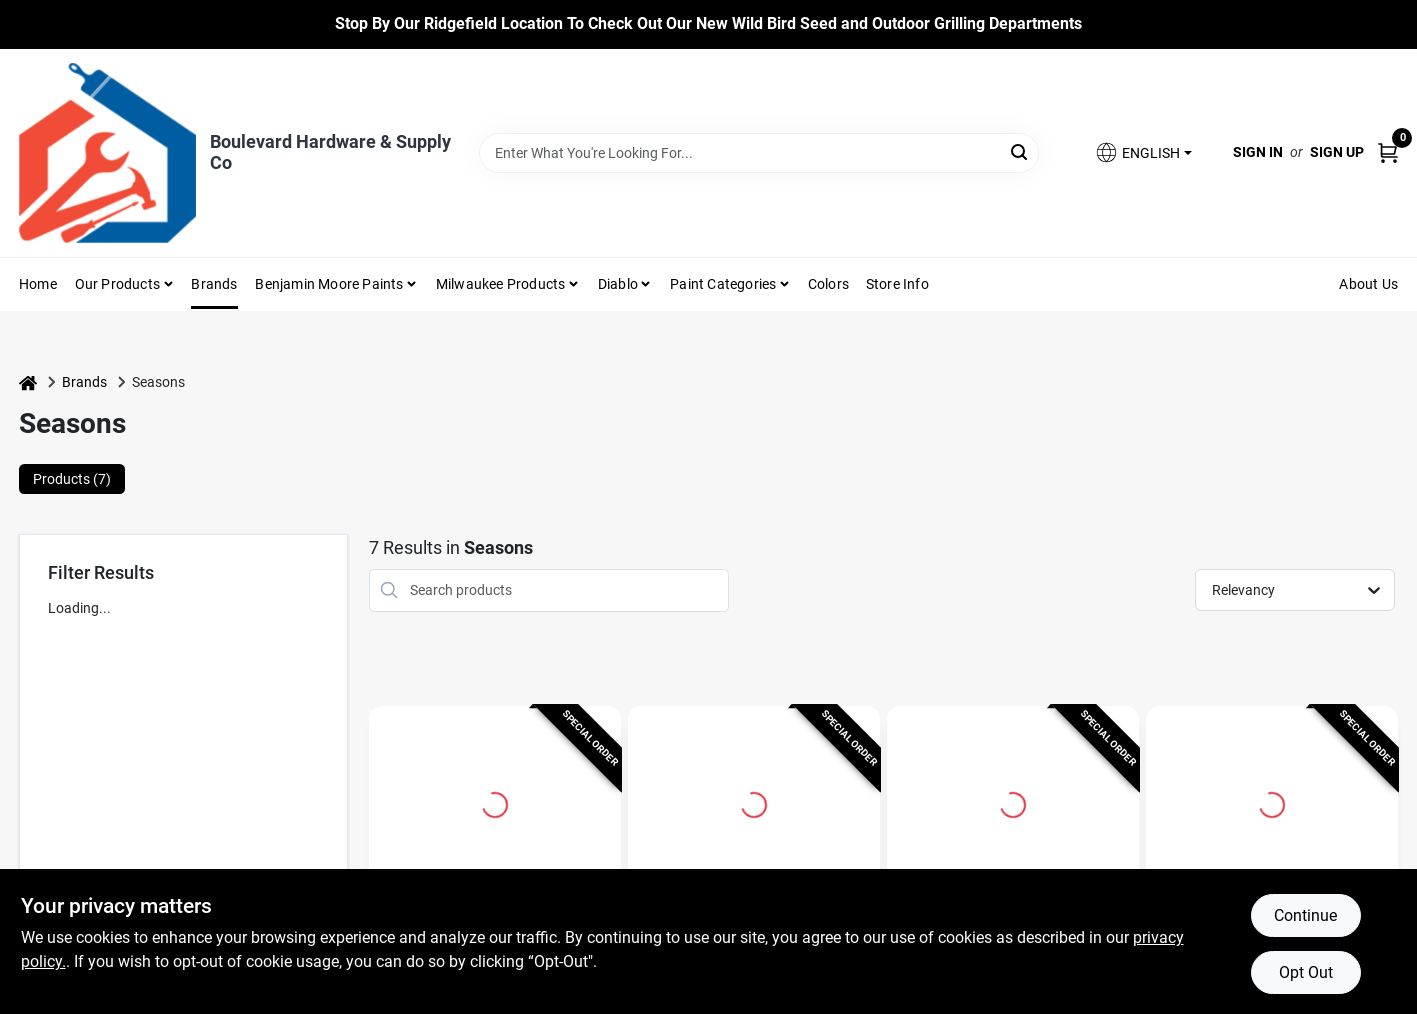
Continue (1305, 915)
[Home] (28, 382)
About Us (1368, 284)
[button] (1143, 152)
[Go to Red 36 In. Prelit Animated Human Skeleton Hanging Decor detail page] (1272, 802)
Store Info (897, 284)
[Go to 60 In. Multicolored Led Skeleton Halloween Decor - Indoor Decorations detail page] (495, 802)
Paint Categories (723, 284)
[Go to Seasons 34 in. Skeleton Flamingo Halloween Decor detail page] (1013, 802)
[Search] (1020, 151)
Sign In (1258, 152)
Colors (828, 284)
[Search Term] (759, 153)
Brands (214, 284)
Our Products (117, 284)
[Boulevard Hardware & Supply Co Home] (107, 153)
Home (38, 284)
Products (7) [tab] (72, 479)
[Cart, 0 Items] (1388, 152)
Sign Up (1337, 152)
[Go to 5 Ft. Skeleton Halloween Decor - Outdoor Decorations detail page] (754, 802)
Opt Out (1306, 972)
